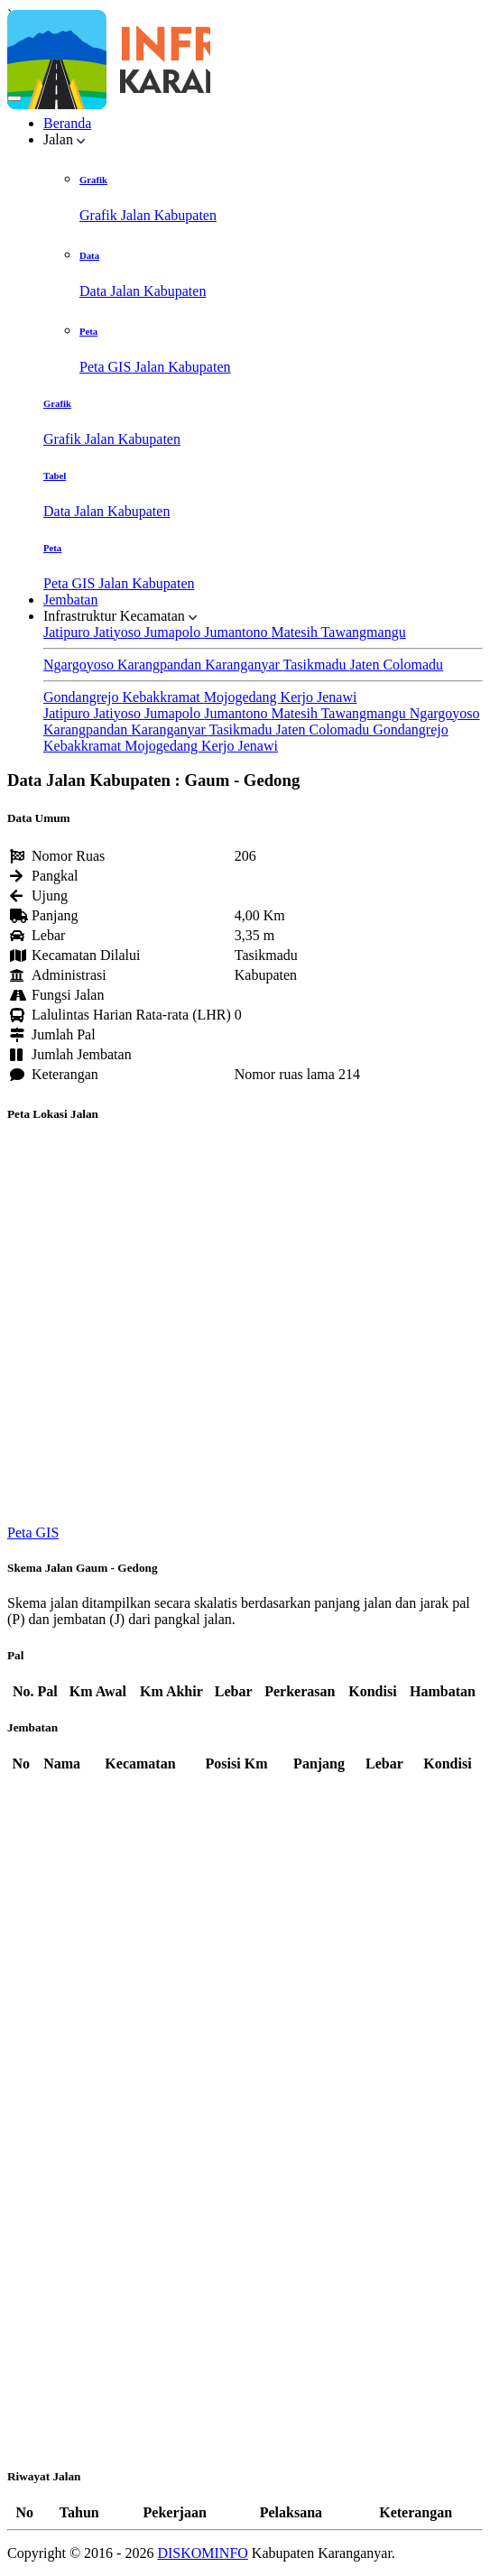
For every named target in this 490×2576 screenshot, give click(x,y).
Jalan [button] (64, 139)
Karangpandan (161, 664)
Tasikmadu (316, 664)
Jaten (367, 664)
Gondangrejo (83, 697)
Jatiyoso (119, 632)
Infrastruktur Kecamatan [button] (120, 615)
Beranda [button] (67, 123)
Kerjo (299, 697)
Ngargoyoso (80, 664)
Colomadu (413, 664)
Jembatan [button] (70, 599)
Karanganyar (243, 664)
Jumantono (237, 632)
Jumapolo (174, 632)
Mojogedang (242, 697)
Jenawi (336, 697)
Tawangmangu (363, 632)
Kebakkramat (163, 697)
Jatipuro (68, 632)
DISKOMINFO (202, 2553)
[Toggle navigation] (14, 98)
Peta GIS (33, 1532)
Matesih (295, 632)
